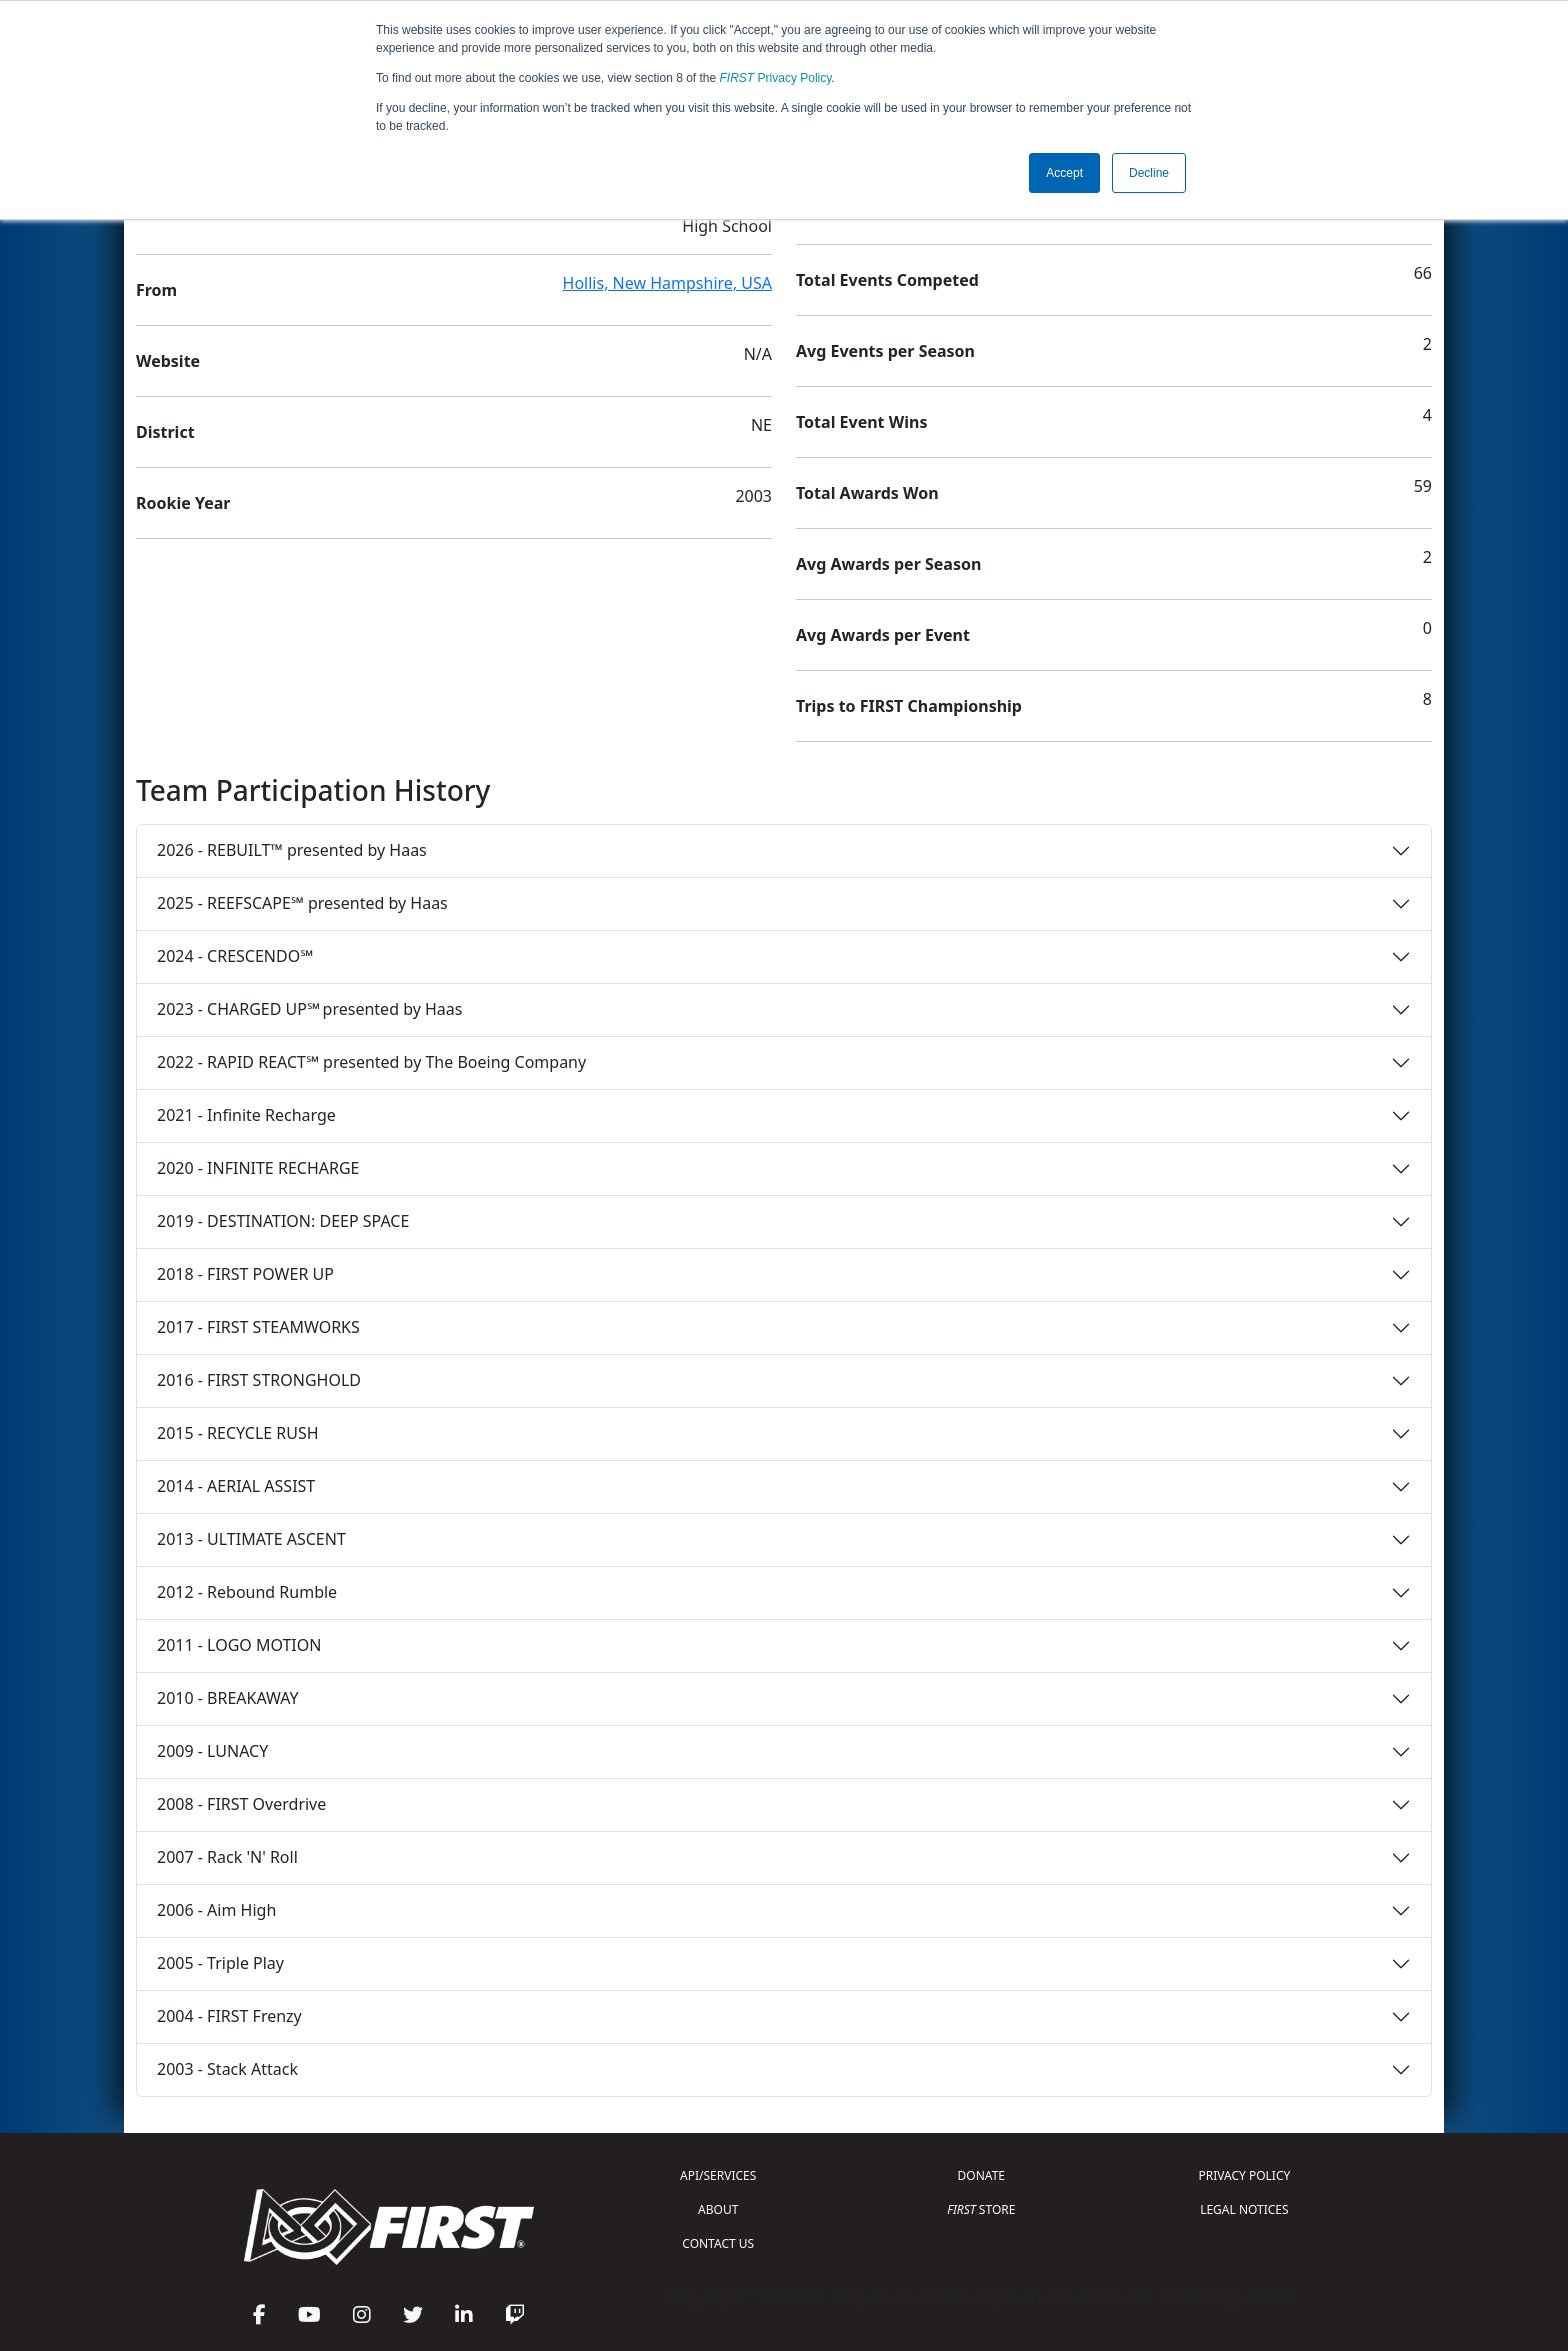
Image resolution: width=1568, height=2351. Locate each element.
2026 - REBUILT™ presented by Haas (292, 850)
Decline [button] (1149, 173)
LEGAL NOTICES (1244, 2209)
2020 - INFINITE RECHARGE (258, 1168)
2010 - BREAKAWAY (228, 1698)
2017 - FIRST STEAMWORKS (258, 1327)
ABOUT (718, 2209)
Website (168, 361)
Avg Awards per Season (888, 564)
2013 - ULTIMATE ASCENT (251, 1539)
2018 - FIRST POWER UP (245, 1274)
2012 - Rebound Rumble (247, 1592)
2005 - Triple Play (220, 1963)
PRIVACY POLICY (1244, 2175)
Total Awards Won (867, 493)
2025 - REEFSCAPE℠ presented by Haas (302, 903)
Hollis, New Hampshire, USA (667, 283)
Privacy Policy (776, 78)
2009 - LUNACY (212, 1751)
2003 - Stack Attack (227, 2069)
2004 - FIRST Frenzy (229, 2016)
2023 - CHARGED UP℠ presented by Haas (309, 1009)
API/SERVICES (718, 2175)
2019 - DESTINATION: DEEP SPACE (283, 1221)
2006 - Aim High (216, 1910)
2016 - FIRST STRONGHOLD (259, 1380)
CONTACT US (718, 2243)
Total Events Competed (887, 280)
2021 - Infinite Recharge (246, 1115)
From (156, 290)
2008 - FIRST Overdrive (241, 1804)
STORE (981, 2209)
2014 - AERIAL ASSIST (236, 1486)
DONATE (981, 2175)
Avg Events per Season (885, 351)
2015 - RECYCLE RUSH (238, 1433)
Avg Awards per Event (883, 635)
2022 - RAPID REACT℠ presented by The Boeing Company (371, 1062)
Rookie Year (183, 503)
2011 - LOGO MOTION (239, 1645)
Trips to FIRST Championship (909, 706)
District (165, 432)
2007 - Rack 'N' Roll (227, 1857)
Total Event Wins (861, 422)
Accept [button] (1064, 173)
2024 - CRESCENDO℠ (235, 956)
